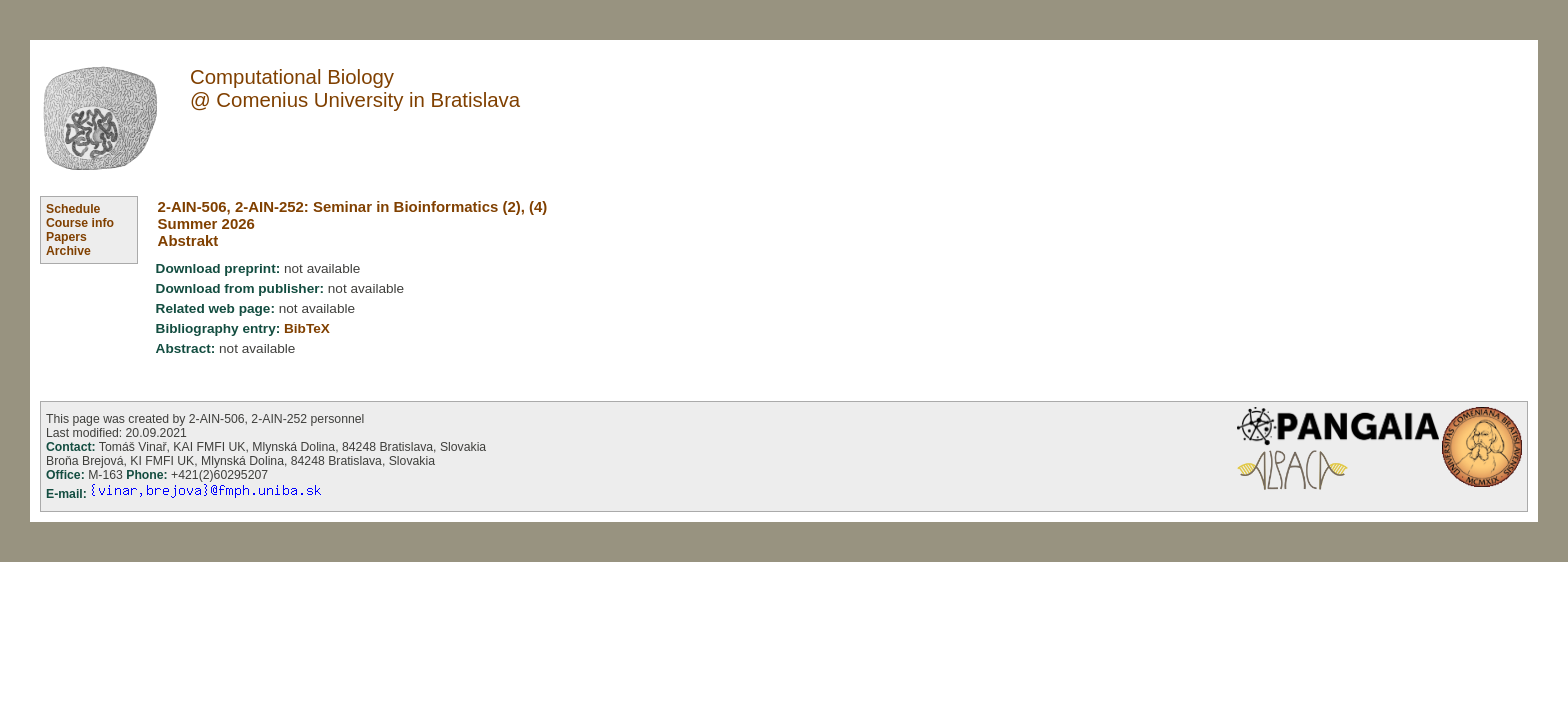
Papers (66, 237)
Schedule (73, 209)
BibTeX (307, 328)
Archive (68, 251)
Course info (80, 223)
